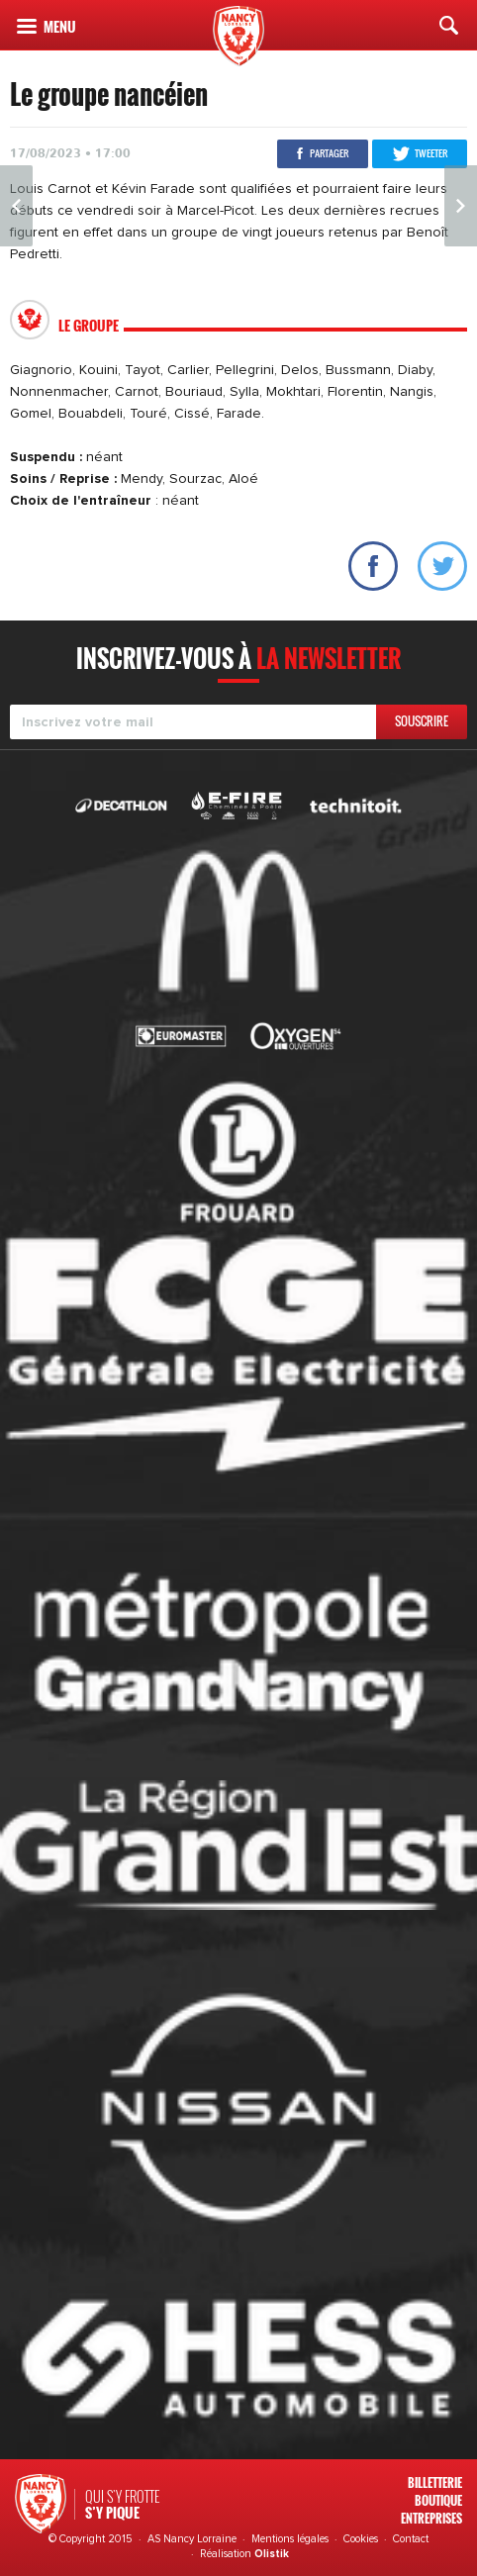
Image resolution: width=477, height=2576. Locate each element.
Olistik (271, 2553)
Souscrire (421, 721)
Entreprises (431, 2518)
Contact (411, 2538)
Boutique (438, 2500)
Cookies (360, 2538)
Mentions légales (290, 2538)
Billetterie (435, 2482)
